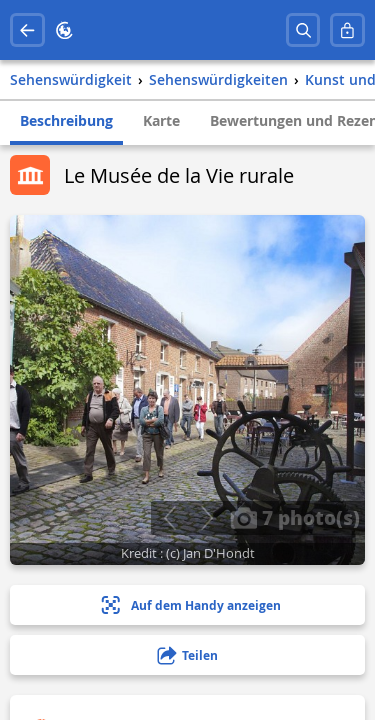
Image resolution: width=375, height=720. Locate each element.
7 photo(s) (295, 517)
